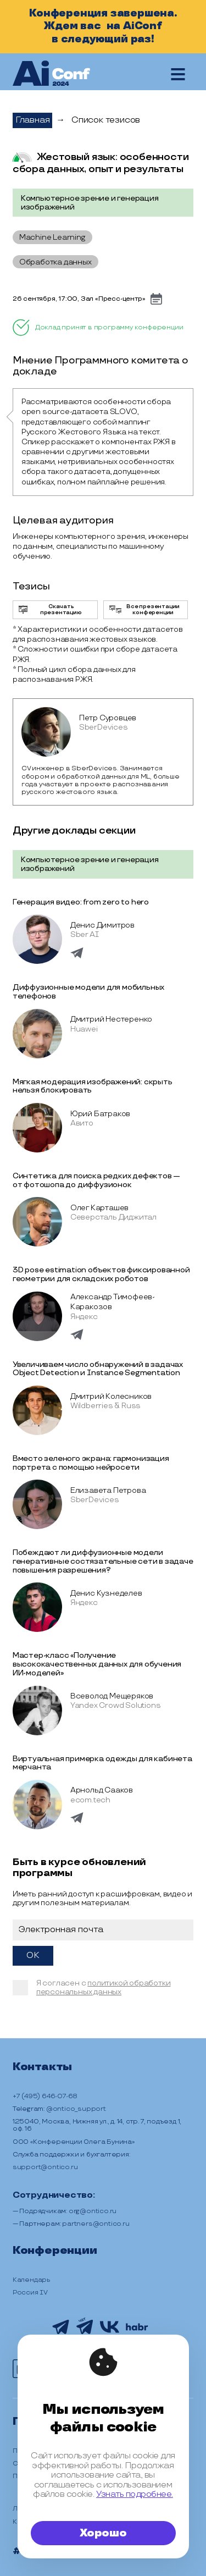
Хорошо (103, 2533)
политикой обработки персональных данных (103, 1987)
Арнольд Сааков (101, 1790)
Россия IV (30, 2292)
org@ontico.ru (92, 2211)
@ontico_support (76, 2108)
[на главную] (51, 74)
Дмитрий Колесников (111, 1396)
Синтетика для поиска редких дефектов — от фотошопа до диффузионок (96, 1180)
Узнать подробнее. (134, 2494)
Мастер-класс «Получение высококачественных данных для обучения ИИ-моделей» (97, 1664)
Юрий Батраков (100, 1113)
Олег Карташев (99, 1207)
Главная (32, 120)
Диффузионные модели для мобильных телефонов (88, 992)
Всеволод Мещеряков (111, 1696)
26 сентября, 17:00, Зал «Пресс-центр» (79, 298)
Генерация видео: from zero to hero (81, 902)
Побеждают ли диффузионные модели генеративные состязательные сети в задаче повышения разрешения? (103, 1561)
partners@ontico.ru (95, 2223)
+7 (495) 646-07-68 (45, 2096)
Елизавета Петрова (108, 1490)
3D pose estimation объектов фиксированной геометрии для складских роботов (101, 1274)
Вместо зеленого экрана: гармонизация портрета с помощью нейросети (91, 1463)
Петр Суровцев (107, 717)
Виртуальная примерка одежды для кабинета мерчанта (102, 1763)
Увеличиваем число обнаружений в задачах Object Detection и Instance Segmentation (98, 1369)
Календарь (32, 2279)
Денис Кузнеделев (106, 1593)
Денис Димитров (102, 925)
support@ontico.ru (45, 2167)
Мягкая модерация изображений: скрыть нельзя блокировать (92, 1086)
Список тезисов (105, 120)
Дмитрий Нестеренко (111, 1019)
